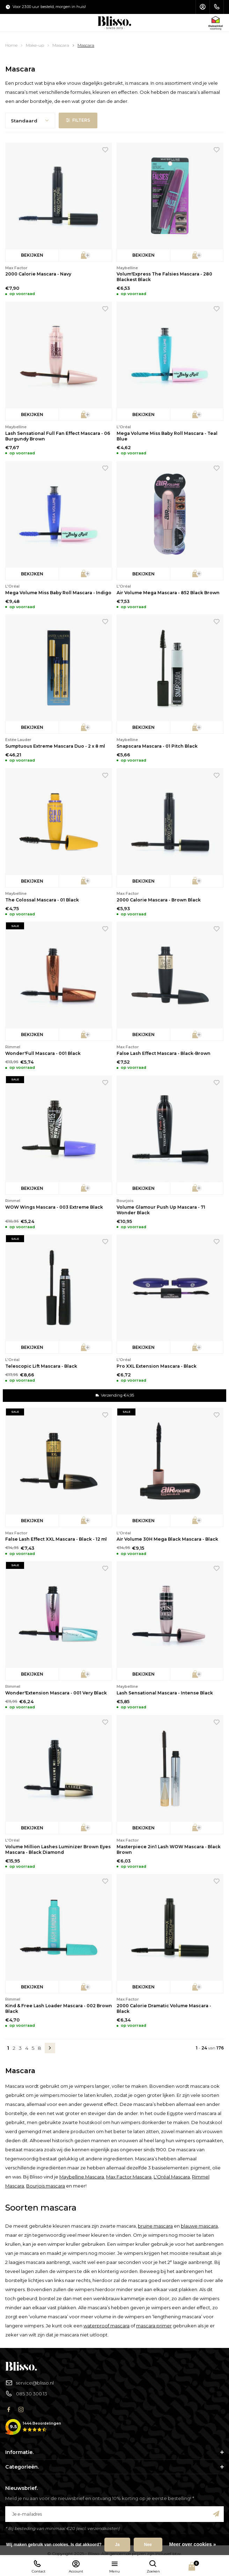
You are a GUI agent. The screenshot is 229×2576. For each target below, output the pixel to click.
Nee (148, 2544)
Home (11, 45)
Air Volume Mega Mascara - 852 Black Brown (168, 592)
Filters (78, 120)
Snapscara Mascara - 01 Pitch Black (157, 746)
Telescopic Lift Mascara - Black (41, 1366)
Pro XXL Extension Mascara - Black (157, 1366)
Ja (117, 2544)
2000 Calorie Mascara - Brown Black (159, 899)
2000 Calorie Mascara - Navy (38, 274)
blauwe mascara (199, 2226)
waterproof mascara (106, 2325)
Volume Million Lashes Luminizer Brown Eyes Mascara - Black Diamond (58, 1849)
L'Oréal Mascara (172, 2177)
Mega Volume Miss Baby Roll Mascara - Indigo (58, 592)
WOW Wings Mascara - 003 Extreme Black (54, 1207)
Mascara (60, 45)
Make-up (35, 45)
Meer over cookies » (192, 2544)
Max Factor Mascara (129, 2177)
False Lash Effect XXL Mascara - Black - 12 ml (56, 1539)
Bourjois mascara (45, 2186)
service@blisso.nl (29, 2383)
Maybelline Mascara (81, 2177)
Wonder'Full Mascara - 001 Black (43, 1053)
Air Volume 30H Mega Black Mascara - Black (167, 1539)
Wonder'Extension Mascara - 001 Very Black (56, 1692)
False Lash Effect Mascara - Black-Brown (163, 1053)
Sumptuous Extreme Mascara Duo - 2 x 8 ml (55, 746)
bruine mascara (155, 2226)
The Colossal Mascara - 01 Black (42, 899)
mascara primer (154, 2325)
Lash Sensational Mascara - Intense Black (165, 1692)
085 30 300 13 (26, 2393)
